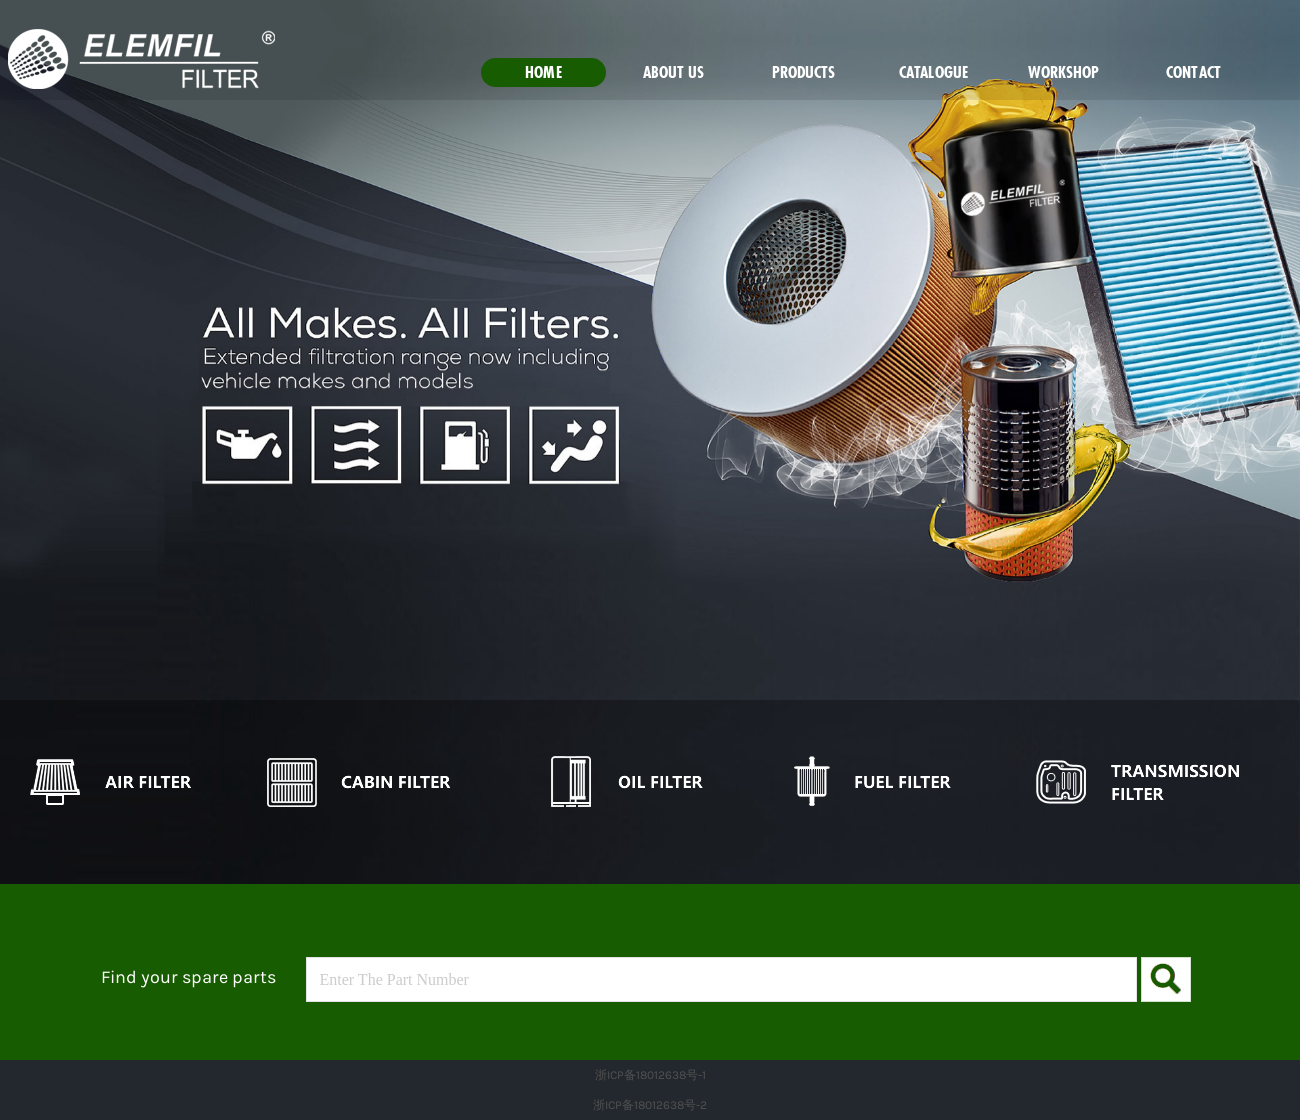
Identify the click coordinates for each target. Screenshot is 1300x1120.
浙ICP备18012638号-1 (650, 1075)
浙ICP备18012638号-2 (650, 1105)
